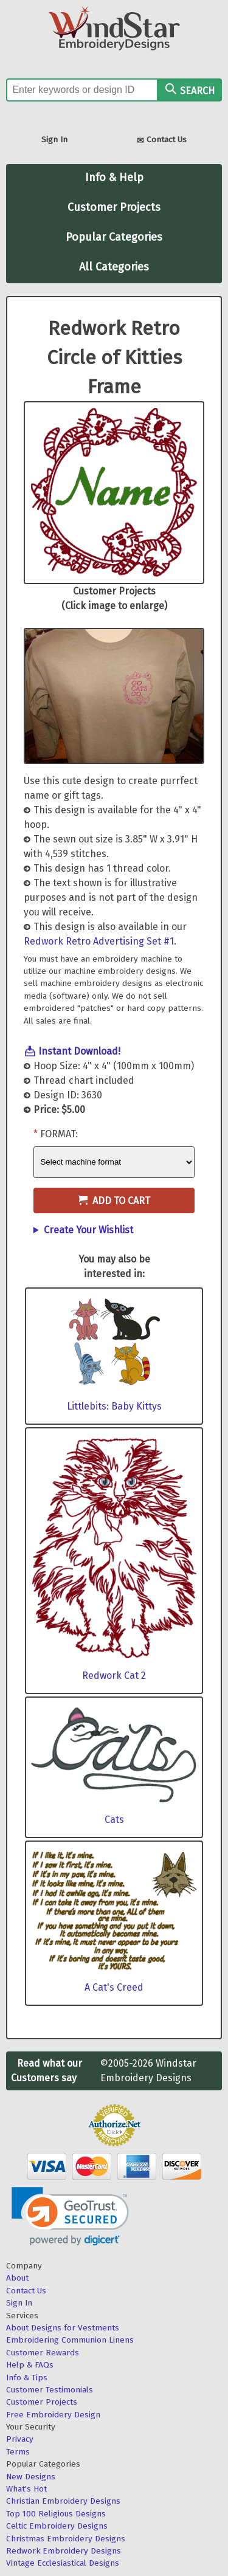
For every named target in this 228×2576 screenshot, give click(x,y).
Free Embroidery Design (53, 2414)
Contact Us (162, 141)
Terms (18, 2452)
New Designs (30, 2476)
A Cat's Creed (114, 1987)
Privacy (19, 2439)
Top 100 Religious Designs (56, 2514)
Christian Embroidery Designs (63, 2501)
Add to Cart (114, 1201)
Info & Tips (26, 2377)
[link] (70, 2216)
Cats (114, 1819)
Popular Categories (114, 237)
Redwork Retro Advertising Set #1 (99, 941)
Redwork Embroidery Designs (63, 2551)
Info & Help (114, 177)
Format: (59, 1134)
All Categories (114, 267)
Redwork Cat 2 (114, 1675)
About (17, 2278)
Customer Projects (114, 207)
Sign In (54, 139)
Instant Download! (79, 1051)
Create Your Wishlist (88, 1230)
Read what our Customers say (46, 2071)
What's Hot (26, 2489)
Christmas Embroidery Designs (65, 2538)
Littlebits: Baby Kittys (114, 1406)
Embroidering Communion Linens (70, 2340)
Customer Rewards (42, 2352)
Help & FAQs (30, 2365)
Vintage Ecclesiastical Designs (62, 2563)
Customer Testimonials (49, 2390)
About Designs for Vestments (62, 2328)
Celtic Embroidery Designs (57, 2526)
